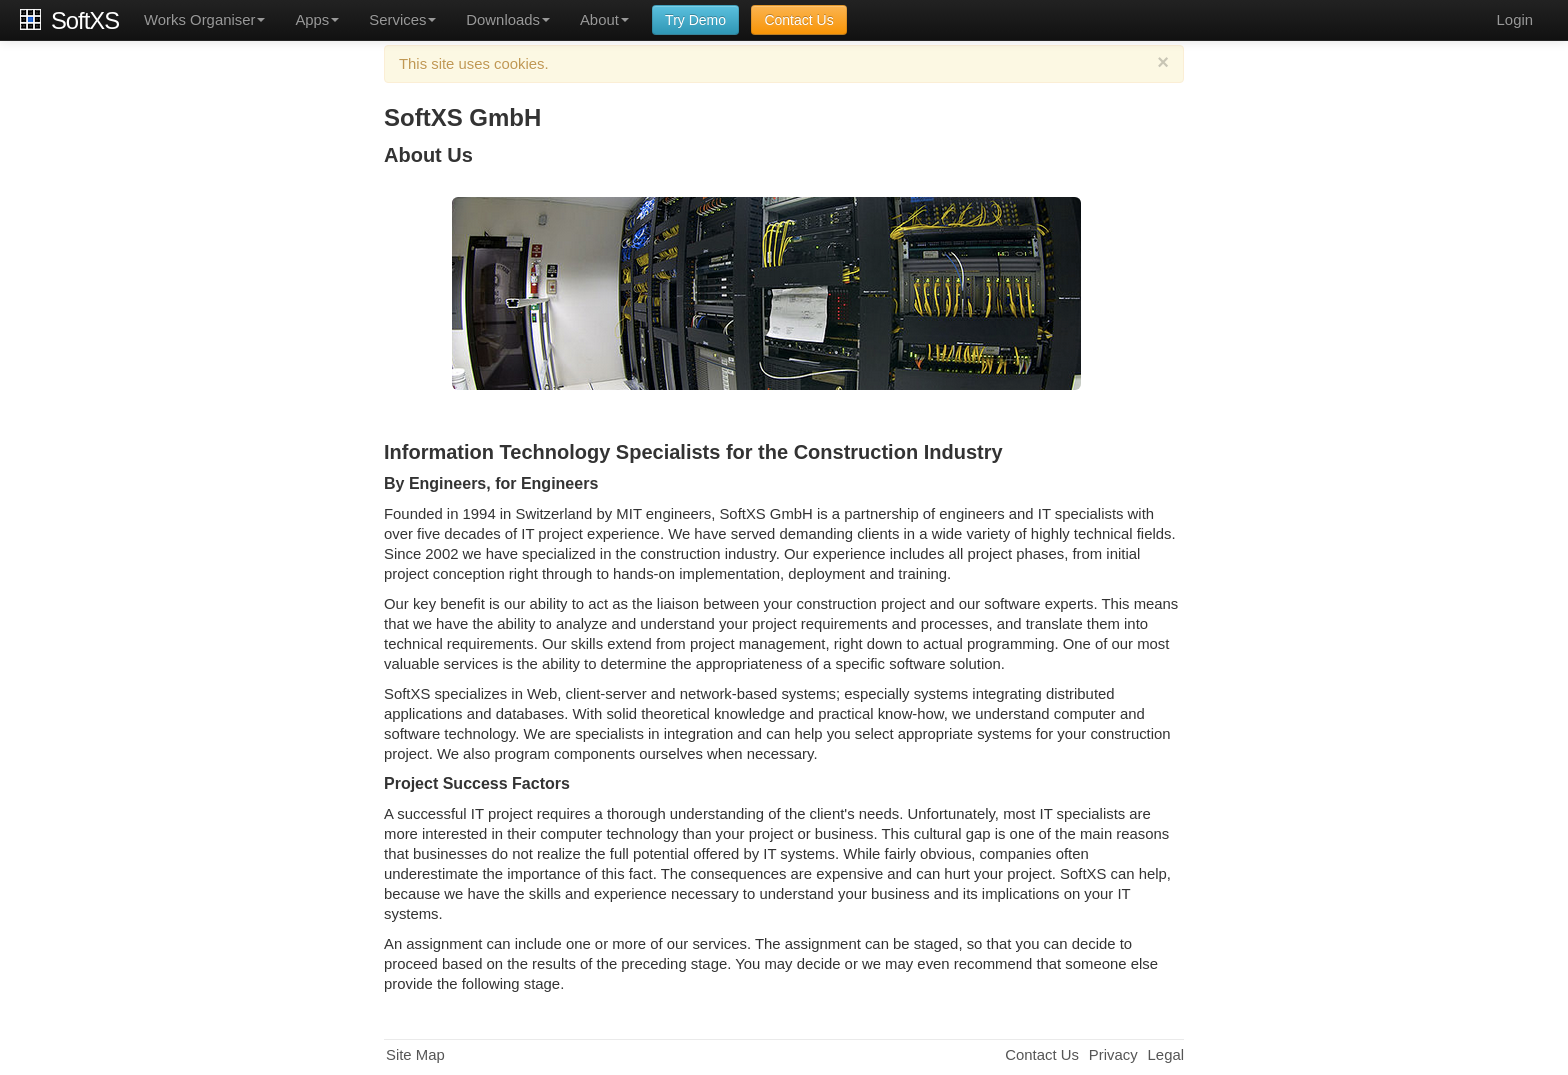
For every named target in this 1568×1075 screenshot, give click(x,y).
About (604, 20)
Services (402, 20)
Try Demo (695, 20)
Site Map (415, 1055)
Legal (1166, 1055)
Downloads (508, 20)
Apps (317, 20)
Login (1515, 20)
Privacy (1113, 1055)
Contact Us (798, 20)
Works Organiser (204, 20)
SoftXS (85, 20)
